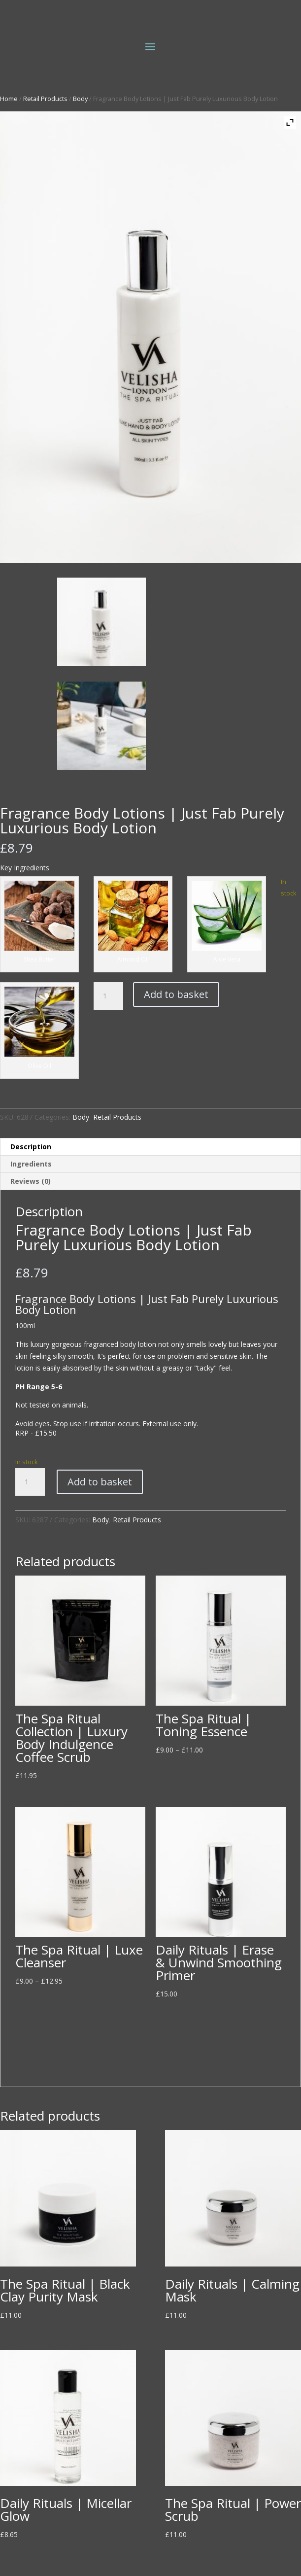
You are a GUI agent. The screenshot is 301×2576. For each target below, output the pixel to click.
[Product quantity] (108, 996)
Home (9, 98)
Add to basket (176, 994)
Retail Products (45, 98)
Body (80, 98)
